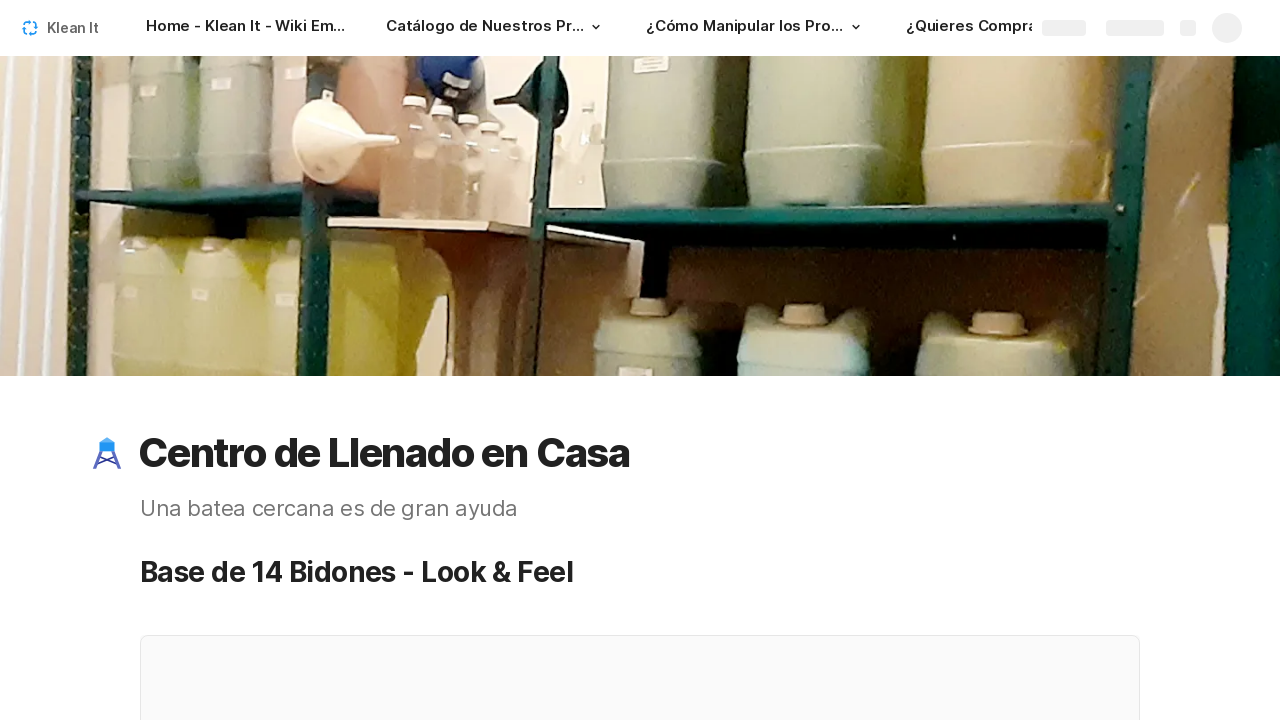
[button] (596, 27)
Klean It (73, 27)
